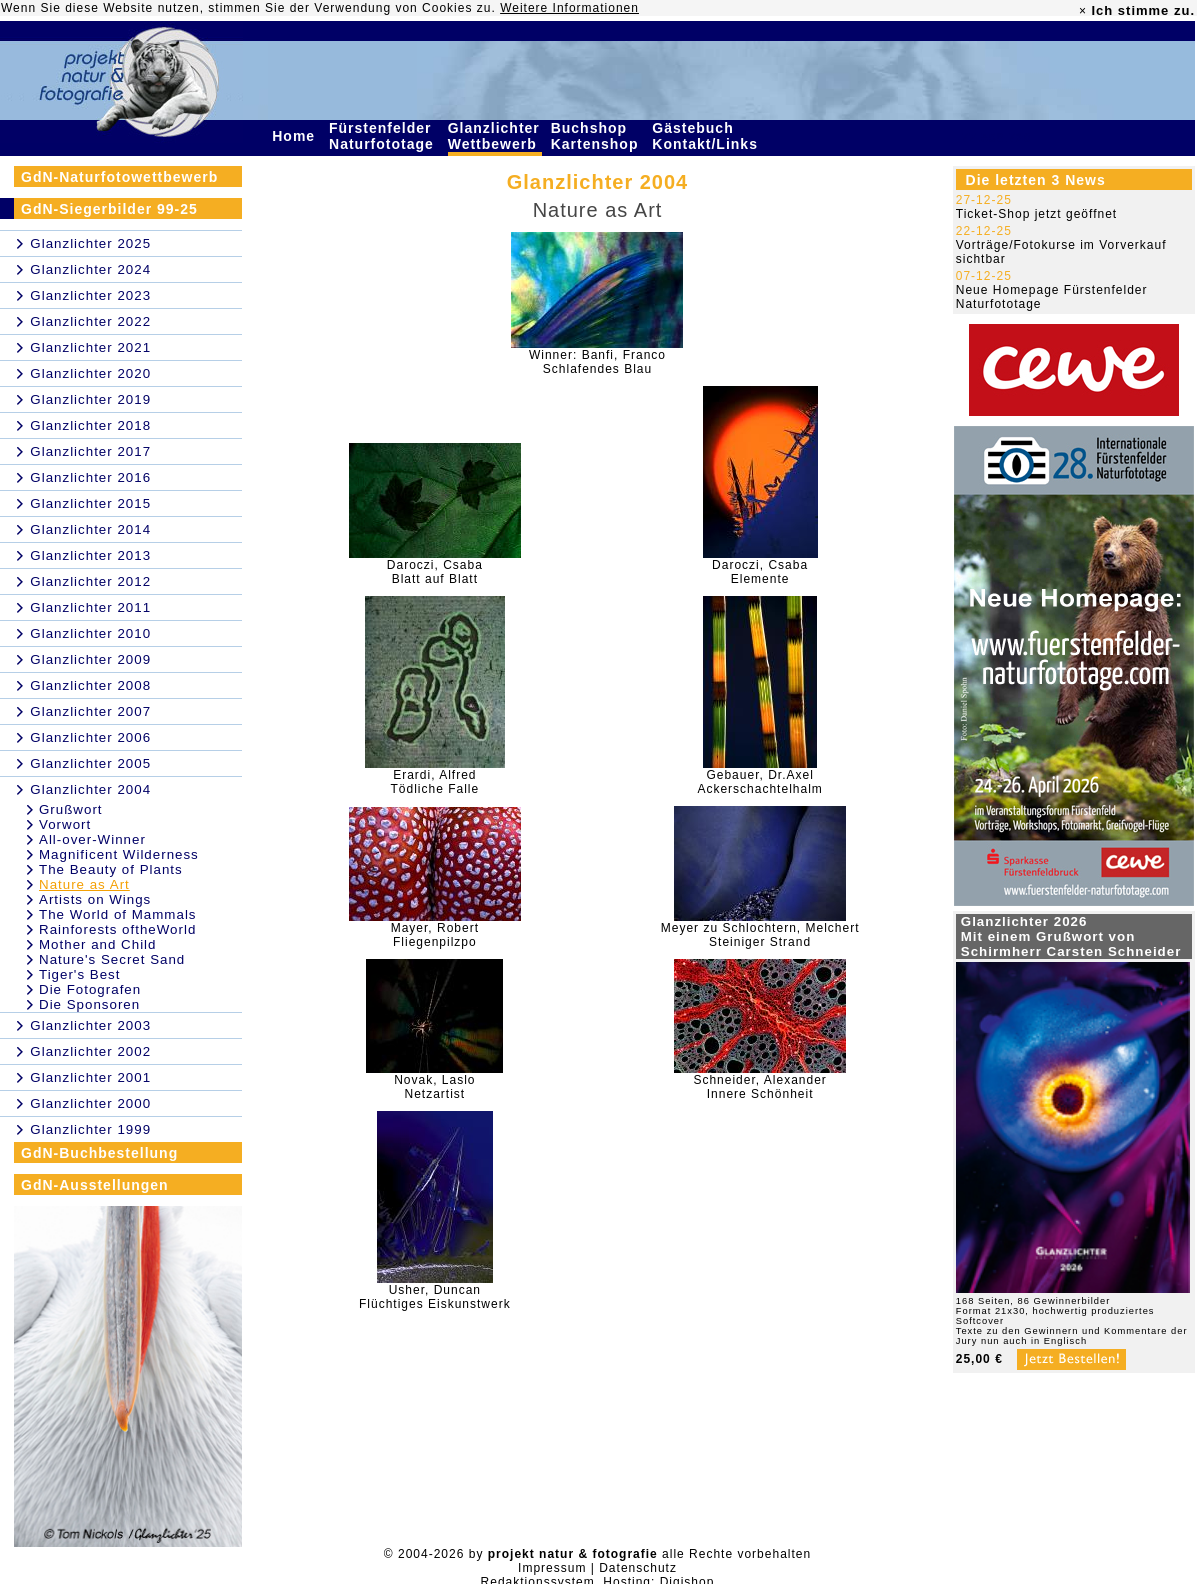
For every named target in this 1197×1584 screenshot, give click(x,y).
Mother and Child (98, 944)
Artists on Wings (95, 899)
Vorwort (65, 824)
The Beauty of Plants (111, 869)
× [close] (1083, 11)
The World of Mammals (118, 914)
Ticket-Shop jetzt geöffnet (1036, 214)
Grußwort (71, 809)
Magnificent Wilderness (119, 854)
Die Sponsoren (89, 1004)
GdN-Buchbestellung (99, 1153)
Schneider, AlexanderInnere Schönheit (759, 1087)
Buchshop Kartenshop (597, 136)
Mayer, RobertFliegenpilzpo (435, 935)
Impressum (552, 1568)
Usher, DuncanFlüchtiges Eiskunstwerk (435, 1297)
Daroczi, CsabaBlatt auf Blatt (435, 572)
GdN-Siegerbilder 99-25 (109, 209)
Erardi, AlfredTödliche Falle (435, 782)
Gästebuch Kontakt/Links (707, 136)
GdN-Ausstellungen (95, 1185)
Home (296, 136)
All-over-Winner (92, 839)
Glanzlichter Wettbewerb (495, 136)
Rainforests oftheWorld (117, 929)
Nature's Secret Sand (112, 959)
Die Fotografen (90, 989)
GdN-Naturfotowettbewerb (119, 177)
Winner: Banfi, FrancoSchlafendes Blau (597, 362)
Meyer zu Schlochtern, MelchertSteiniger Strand (760, 935)
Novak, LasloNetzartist (434, 1087)
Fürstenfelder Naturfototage (384, 136)
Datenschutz (638, 1568)
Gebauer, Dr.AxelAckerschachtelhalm (759, 782)
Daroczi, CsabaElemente (760, 572)
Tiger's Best (79, 974)
